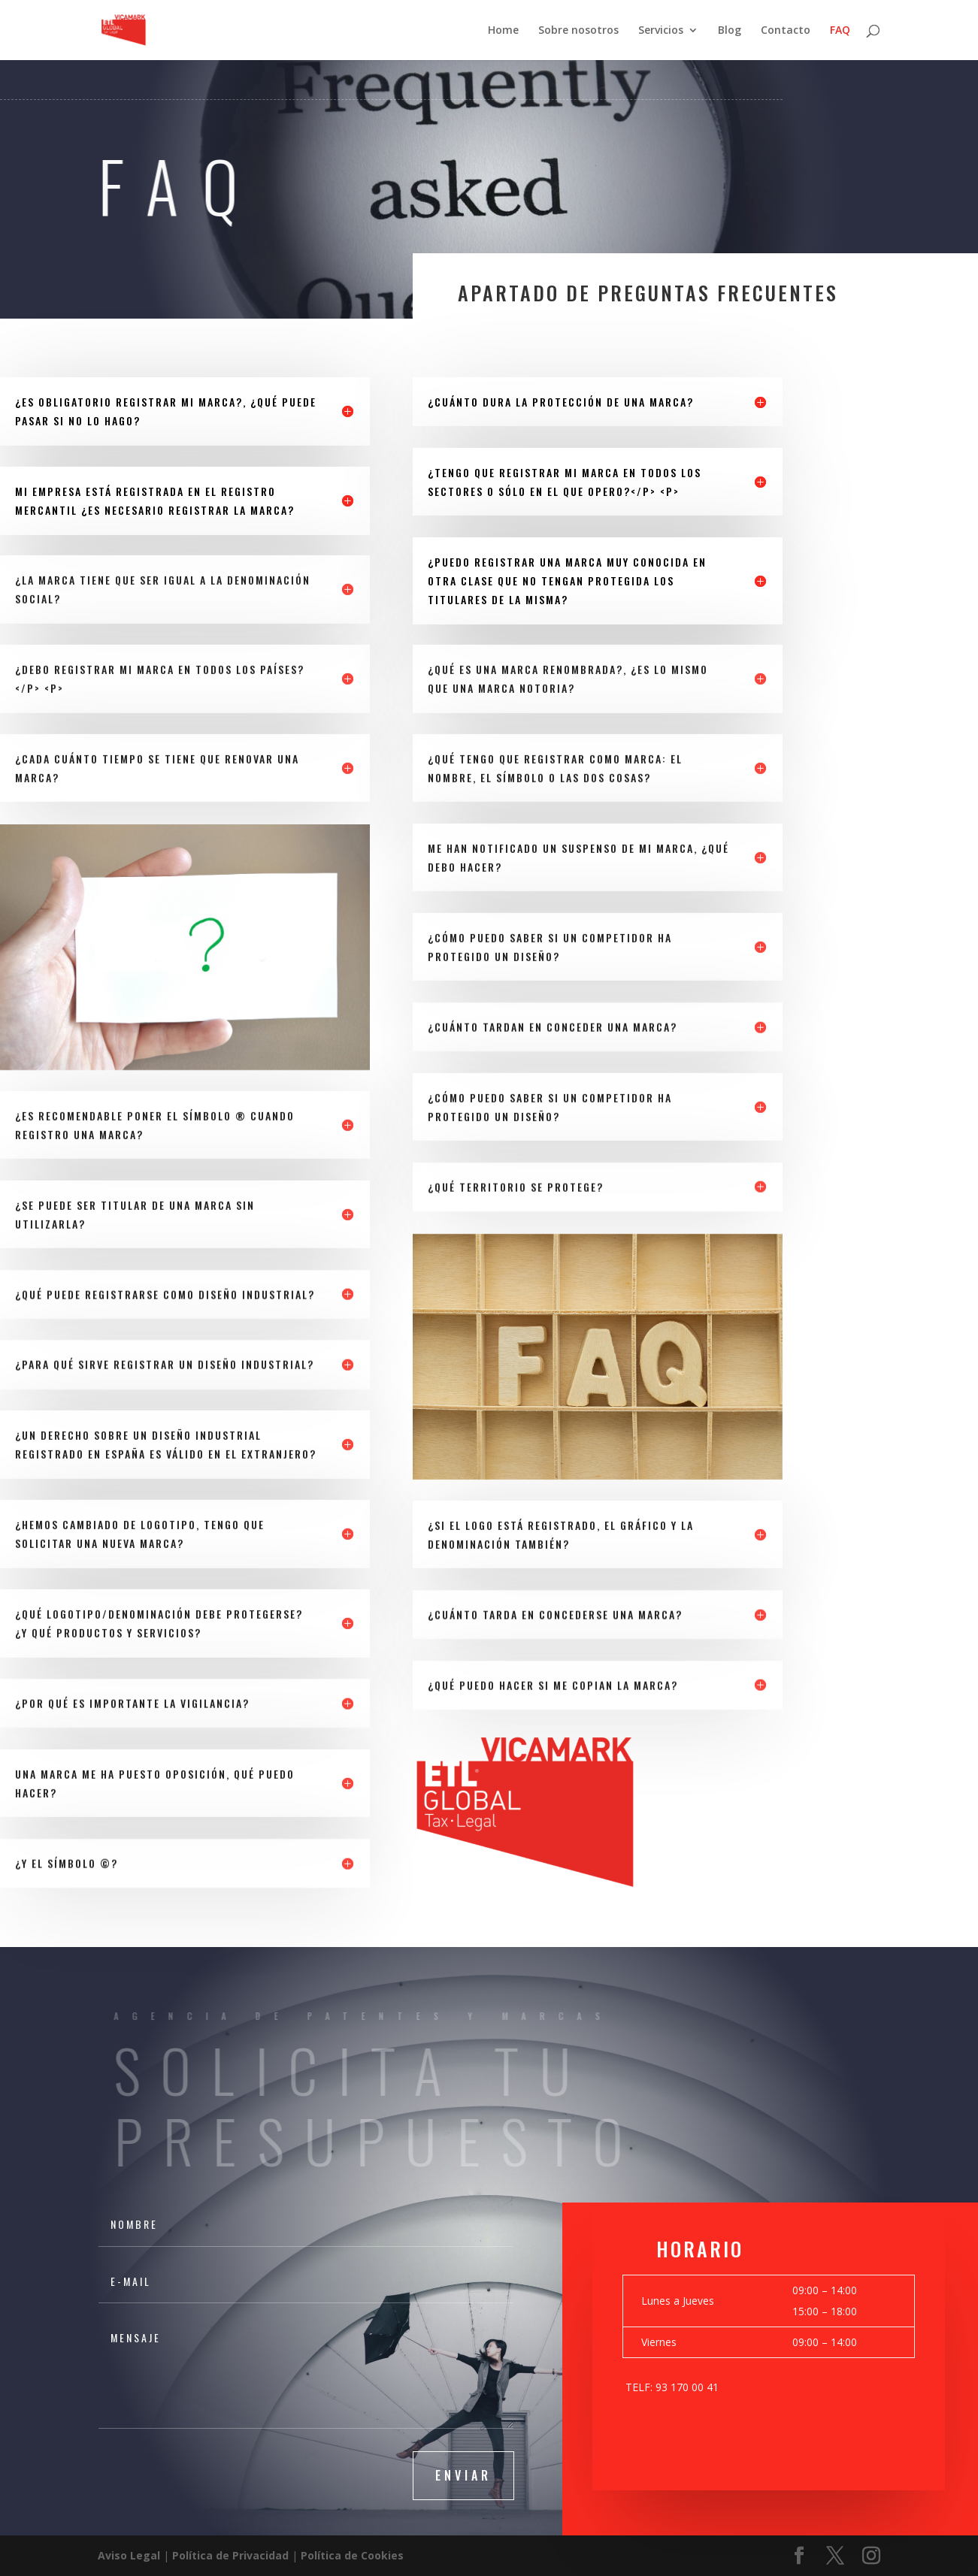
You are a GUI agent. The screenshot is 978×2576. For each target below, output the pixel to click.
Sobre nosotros (578, 31)
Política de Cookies (352, 2555)
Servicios (660, 31)
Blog (729, 31)
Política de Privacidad (230, 2555)
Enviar (463, 2475)
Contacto (785, 31)
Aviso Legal (129, 2555)
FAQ (840, 31)
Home (503, 31)
